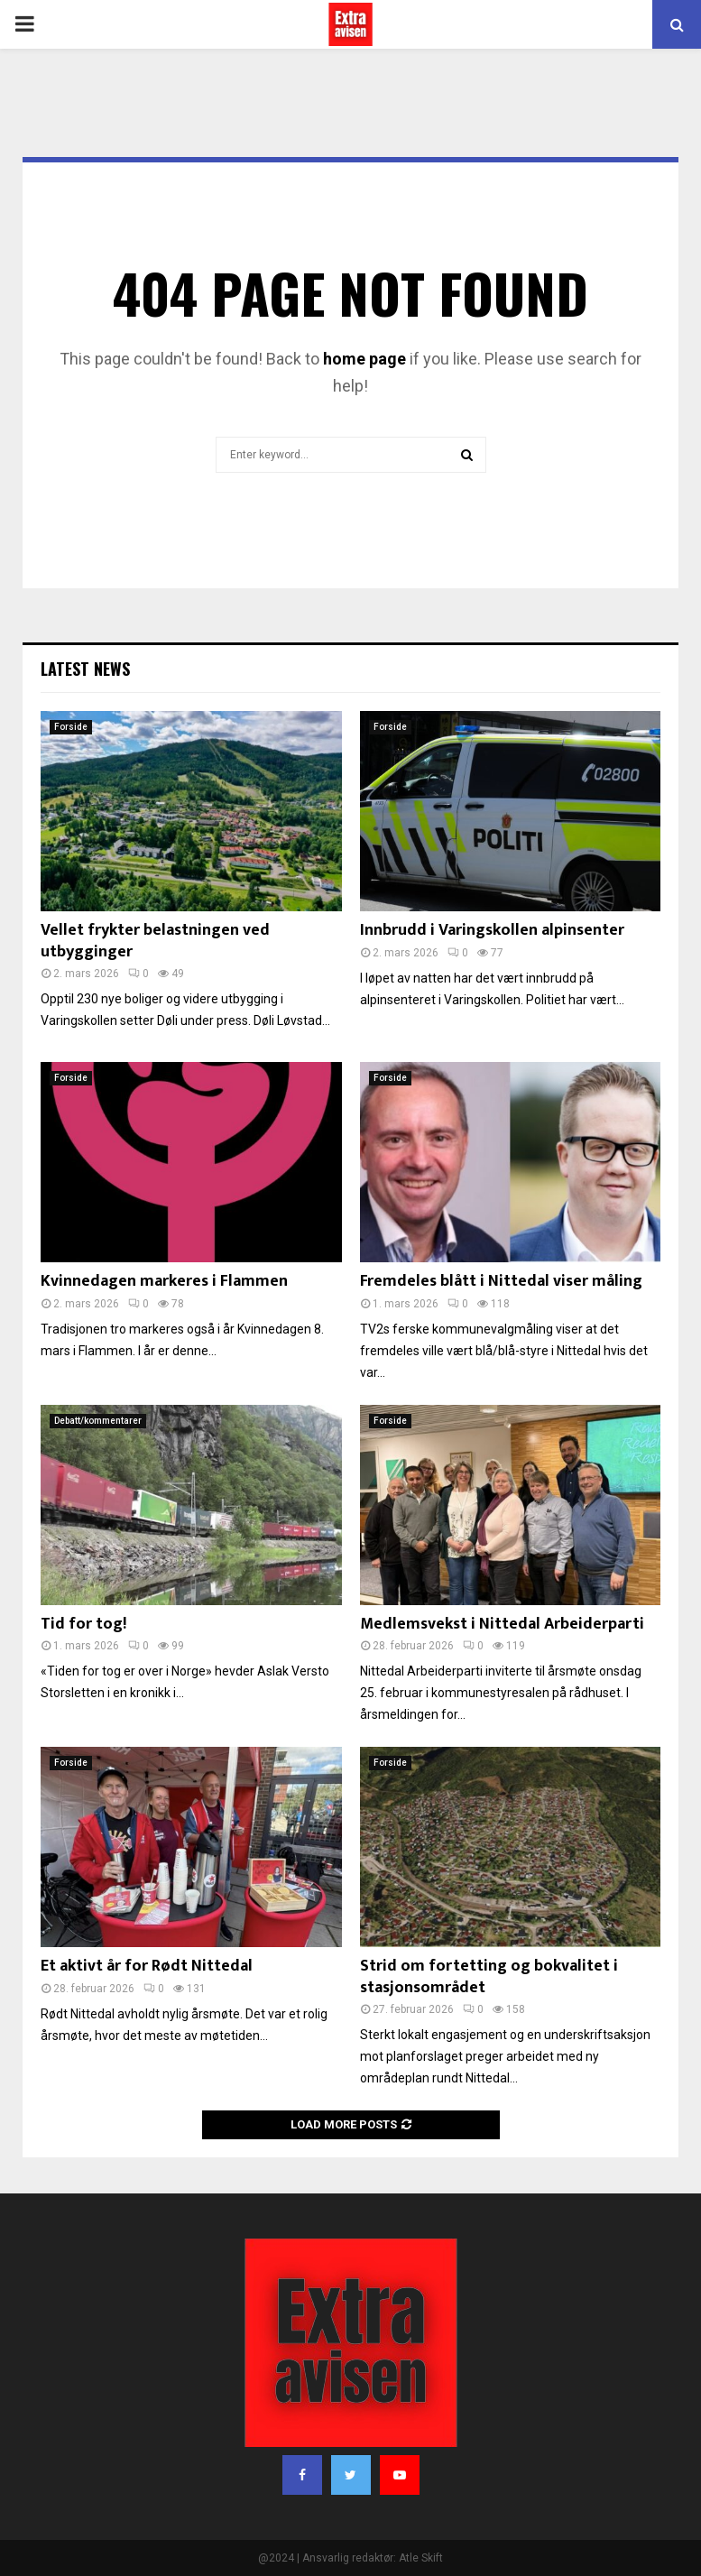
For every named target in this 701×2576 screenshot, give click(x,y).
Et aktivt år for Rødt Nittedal (147, 1966)
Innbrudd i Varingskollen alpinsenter (492, 930)
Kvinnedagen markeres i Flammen (164, 1281)
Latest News (85, 668)
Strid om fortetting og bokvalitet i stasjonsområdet (489, 1976)
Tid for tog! (83, 1624)
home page (364, 358)
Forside (71, 727)
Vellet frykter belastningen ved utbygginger (155, 941)
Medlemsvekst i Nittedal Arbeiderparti (502, 1624)
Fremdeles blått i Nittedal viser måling (501, 1281)
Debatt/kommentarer (98, 1421)
